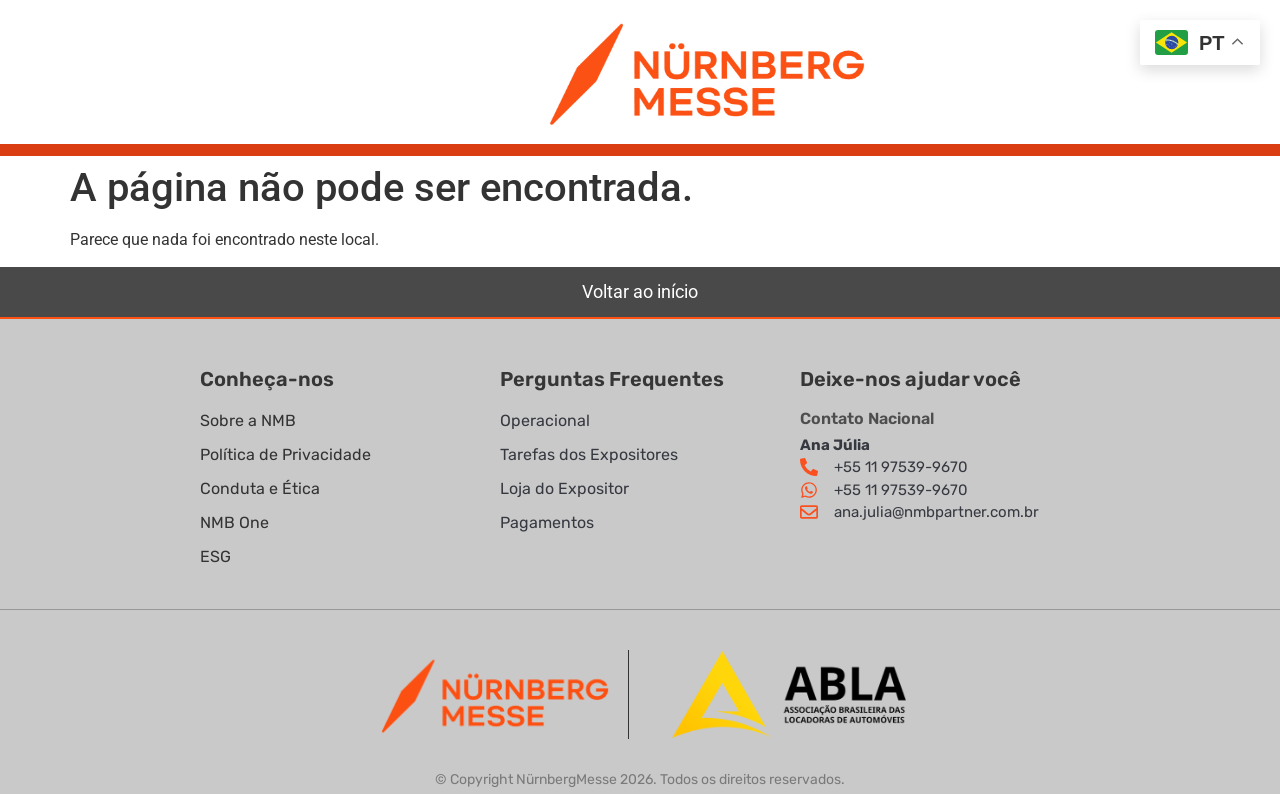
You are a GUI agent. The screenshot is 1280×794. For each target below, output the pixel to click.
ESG (215, 556)
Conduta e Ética (260, 488)
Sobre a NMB (248, 420)
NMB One (234, 522)
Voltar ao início (640, 291)
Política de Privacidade (287, 454)
